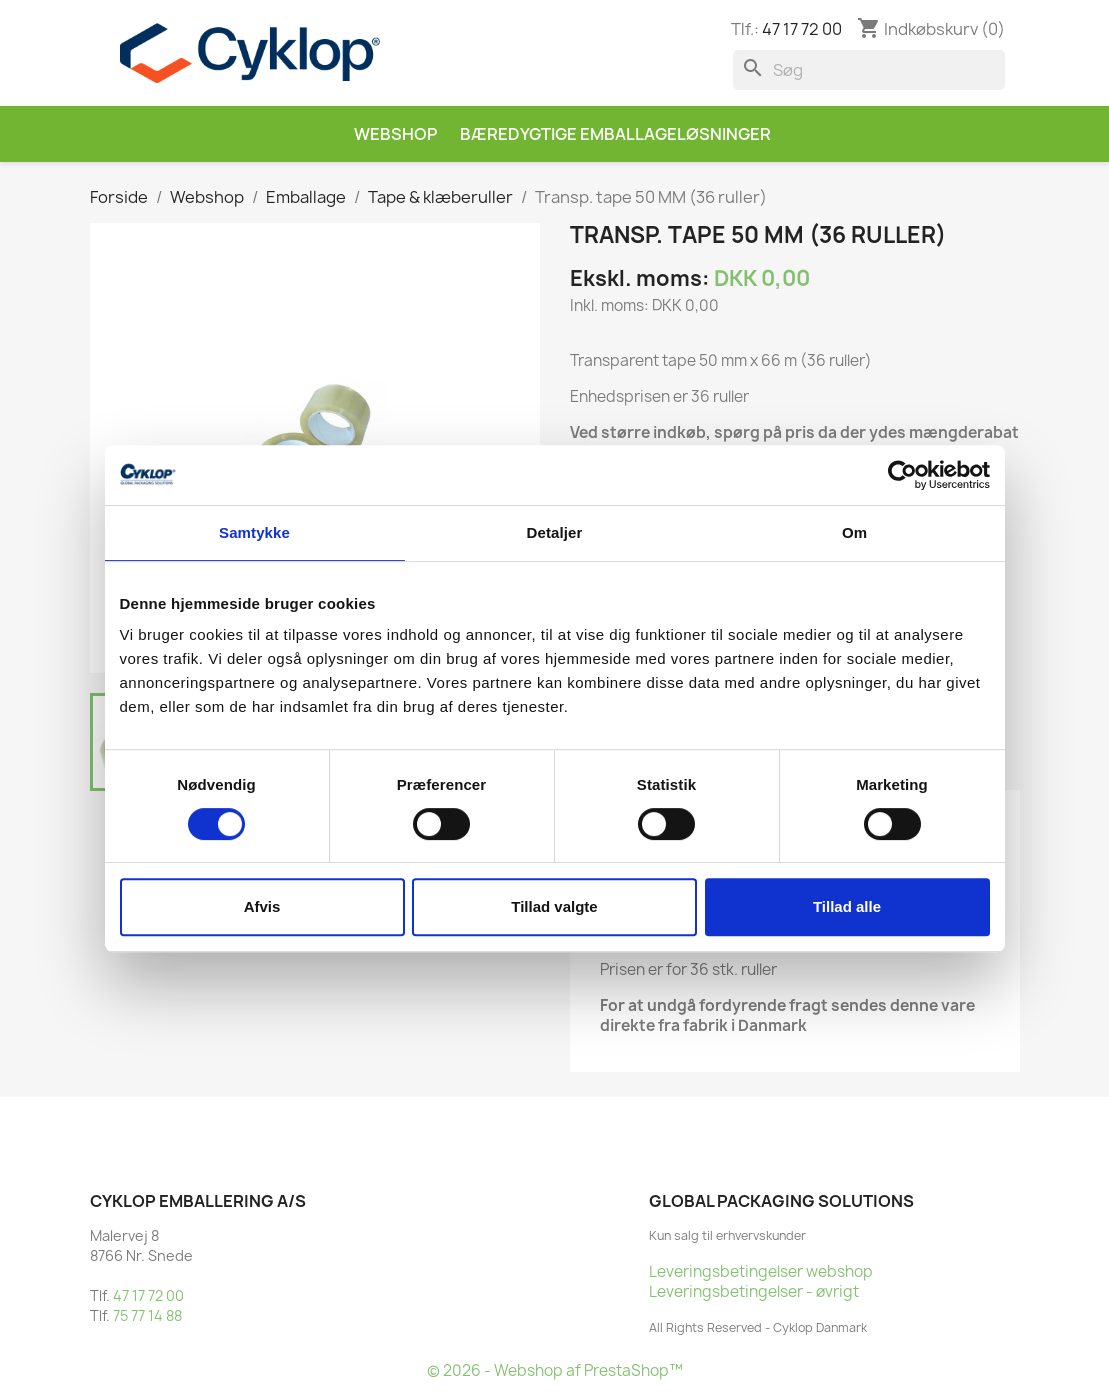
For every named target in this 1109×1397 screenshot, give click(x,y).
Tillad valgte (554, 906)
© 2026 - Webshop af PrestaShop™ (555, 1370)
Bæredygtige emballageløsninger (615, 134)
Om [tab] (854, 532)
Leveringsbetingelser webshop (761, 1271)
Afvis (262, 906)
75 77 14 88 (147, 1315)
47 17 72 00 (802, 29)
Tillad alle (847, 906)
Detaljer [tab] (555, 532)
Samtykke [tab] (254, 532)
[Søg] (869, 70)
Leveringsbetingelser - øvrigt (754, 1291)
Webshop (395, 134)
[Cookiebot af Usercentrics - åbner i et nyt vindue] (902, 475)
